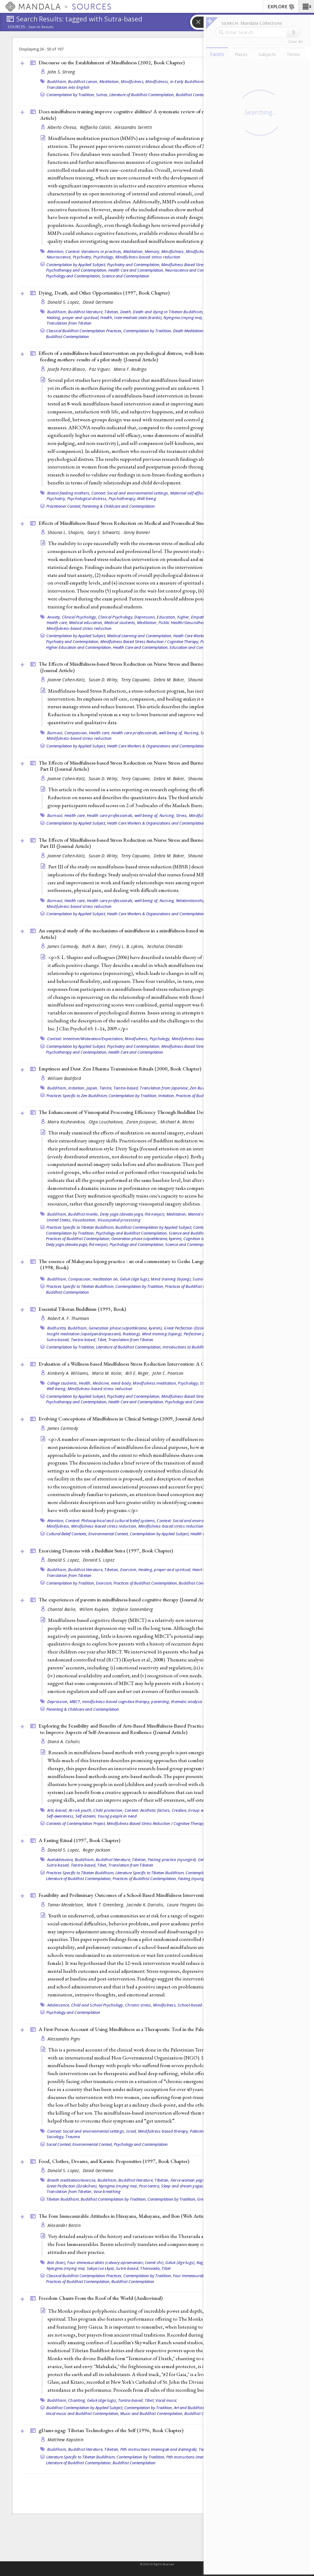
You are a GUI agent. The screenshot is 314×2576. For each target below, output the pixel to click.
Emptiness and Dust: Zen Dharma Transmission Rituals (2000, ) (120, 1068)
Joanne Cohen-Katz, (67, 680)
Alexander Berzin (64, 2225)
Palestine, (198, 2131)
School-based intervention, (202, 2005)
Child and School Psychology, (97, 2005)
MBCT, (75, 1701)
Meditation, (109, 81)
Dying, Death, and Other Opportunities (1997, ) (104, 292)
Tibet (166, 2268)
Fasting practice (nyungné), (172, 1859)
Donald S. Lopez (98, 1560)
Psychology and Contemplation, (73, 276)
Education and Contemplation (196, 647)
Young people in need (117, 1816)
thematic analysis (186, 1701)
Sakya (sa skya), (101, 2268)
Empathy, (199, 617)
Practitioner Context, (63, 506)
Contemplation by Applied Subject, (76, 264)
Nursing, (192, 732)
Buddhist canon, (83, 81)
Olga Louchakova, (107, 1122)
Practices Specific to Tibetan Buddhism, (80, 1227)
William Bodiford (64, 1078)
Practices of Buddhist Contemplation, (78, 1238)
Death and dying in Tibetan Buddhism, (168, 311)
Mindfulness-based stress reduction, (104, 1526)
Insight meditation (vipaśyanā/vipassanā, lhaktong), (94, 1334)
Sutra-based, (58, 1339)
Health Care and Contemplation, (136, 270)
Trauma (72, 2136)
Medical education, (86, 622)
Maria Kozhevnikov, (67, 1122)
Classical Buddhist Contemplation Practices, (84, 330)
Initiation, (77, 1088)
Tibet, (102, 1339)
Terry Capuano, (136, 680)
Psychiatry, (82, 257)
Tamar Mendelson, (67, 1905)
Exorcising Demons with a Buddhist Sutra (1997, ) (106, 1550)
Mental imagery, (202, 1214)
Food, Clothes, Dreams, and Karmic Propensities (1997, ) (114, 2161)
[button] (306, 6)
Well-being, (57, 1388)
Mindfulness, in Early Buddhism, (175, 81)
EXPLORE (281, 7)
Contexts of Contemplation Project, (76, 1823)
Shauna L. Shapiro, (67, 532)
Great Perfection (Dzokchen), (189, 1328)
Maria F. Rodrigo (130, 369)
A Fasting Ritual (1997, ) (79, 1840)
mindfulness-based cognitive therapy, (116, 1701)
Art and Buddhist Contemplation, (203, 2407)
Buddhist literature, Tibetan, (93, 311)
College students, (62, 1383)
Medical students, (120, 622)
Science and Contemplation (125, 276)
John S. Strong (61, 72)
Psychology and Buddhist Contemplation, (132, 1233)
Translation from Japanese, (164, 1088)
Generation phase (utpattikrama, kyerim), (146, 1238)
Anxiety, (54, 617)
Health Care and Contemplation (135, 1052)
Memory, (152, 251)
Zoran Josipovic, (142, 1122)
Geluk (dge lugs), (135, 1279)
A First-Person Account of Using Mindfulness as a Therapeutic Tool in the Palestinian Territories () (157, 2029)
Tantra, (106, 1088)
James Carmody (63, 1428)
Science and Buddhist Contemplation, (201, 1233)
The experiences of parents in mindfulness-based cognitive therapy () (126, 1599)
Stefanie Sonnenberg (132, 1609)
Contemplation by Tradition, (70, 94)
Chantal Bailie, (63, 1609)
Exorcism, (128, 1569)
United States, (59, 1220)
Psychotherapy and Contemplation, (76, 270)
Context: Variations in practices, (93, 251)
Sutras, (102, 94)
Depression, (145, 617)
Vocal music (166, 2400)
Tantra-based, (126, 1088)
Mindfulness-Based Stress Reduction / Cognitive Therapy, (149, 641)
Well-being (146, 498)
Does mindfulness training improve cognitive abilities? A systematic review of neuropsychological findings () (159, 114)
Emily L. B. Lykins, (128, 946)
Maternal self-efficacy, (189, 493)
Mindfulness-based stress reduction (148, 257)
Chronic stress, (138, 2005)
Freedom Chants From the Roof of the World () (101, 2298)
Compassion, (76, 732)
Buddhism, (57, 81)
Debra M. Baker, (170, 680)
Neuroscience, (59, 257)
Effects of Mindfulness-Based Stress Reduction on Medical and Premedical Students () (144, 523)
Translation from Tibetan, (70, 2191)
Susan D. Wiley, (104, 680)
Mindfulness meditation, (155, 1383)
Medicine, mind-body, (112, 1383)
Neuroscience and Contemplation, (194, 270)
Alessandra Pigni (64, 2039)
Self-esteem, (86, 1816)
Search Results (41, 27)
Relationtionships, (192, 900)
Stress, (182, 815)
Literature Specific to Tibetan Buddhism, (150, 1872)
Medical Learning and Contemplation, (139, 635)
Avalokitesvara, (60, 1859)
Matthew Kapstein (65, 2439)
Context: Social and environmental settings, (130, 493)
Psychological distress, (87, 498)
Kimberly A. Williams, (69, 1373)
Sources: (17, 27)
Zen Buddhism (203, 1088)
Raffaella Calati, (96, 127)
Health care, (57, 622)
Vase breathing (107, 2191)
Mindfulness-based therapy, (163, 2131)
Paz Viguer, (100, 369)
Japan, (92, 1088)
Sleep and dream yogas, (182, 2186)
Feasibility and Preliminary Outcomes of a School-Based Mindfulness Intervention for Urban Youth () (159, 1895)
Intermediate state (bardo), (138, 317)
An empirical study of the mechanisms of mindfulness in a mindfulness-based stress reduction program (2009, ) (161, 933)
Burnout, (55, 732)
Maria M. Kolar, (108, 1373)
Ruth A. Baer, (95, 946)
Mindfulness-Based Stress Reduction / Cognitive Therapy (156, 1823)
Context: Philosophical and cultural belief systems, (110, 1520)
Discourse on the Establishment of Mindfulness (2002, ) (112, 62)
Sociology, (56, 2136)
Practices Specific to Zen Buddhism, (77, 1095)
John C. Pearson (167, 1373)
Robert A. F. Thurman (68, 1318)
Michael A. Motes (177, 1122)
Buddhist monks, (83, 1214)
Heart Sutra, (203, 1569)
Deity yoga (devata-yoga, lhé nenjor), (132, 1214)
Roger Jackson (96, 1850)
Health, (106, 317)
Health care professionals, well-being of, (147, 732)
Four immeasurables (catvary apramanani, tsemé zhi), (115, 2262)
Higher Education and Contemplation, (79, 647)
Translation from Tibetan (69, 323)
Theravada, (150, 2268)
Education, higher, (173, 617)
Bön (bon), (57, 2262)
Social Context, (58, 2144)
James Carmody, (64, 946)
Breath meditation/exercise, (72, 2180)
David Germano (98, 302)
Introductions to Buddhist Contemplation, (199, 1347)
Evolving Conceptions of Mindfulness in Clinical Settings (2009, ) (123, 1418)
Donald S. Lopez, (65, 302)
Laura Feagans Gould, (189, 1905)
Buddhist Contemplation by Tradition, (114, 2199)
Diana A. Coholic (64, 1741)
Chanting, (77, 2400)
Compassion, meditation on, (93, 1279)
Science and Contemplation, (189, 1244)
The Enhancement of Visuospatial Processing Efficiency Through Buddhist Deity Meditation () (153, 1112)
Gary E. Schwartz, (104, 532)
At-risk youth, (81, 1810)
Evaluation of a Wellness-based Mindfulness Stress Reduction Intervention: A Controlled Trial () (155, 1363)
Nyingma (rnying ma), (183, 317)
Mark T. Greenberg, (106, 1905)
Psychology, (103, 257)
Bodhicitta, (57, 1328)
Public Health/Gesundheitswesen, (189, 622)
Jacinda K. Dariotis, (146, 1905)
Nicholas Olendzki (165, 946)
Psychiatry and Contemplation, (133, 264)
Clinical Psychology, (79, 617)
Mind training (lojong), (171, 1279)
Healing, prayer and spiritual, (73, 317)
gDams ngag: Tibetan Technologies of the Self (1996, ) (111, 2430)
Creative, (179, 1810)
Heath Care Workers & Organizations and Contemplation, (156, 746)
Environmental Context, (108, 1533)
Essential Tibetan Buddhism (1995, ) (82, 1309)
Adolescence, (58, 2005)
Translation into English (68, 87)
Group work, (199, 1810)
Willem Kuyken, (95, 1609)
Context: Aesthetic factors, (147, 1810)
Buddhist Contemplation (197, 94)
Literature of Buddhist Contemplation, (142, 94)
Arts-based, (57, 1810)
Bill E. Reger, (138, 1373)
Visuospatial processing (119, 1220)
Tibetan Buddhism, (63, 2199)
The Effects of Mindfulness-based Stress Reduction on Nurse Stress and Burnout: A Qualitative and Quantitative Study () (163, 667)
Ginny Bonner (137, 532)
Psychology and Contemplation (73, 2012)
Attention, (56, 251)
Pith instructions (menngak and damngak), (159, 2449)
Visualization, (84, 1220)
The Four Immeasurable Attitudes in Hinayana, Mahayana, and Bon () (124, 2216)
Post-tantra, (149, 2186)
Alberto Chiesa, (63, 127)
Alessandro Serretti (133, 127)
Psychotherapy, (122, 498)
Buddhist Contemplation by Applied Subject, (153, 1227)
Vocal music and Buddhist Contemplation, (82, 2413)
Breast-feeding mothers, (68, 493)
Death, (126, 311)
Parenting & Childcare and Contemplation (118, 506)
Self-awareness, (61, 1816)
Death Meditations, (189, 330)
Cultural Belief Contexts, (66, 1533)
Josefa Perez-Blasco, (68, 369)
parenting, (160, 1701)
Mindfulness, (132, 81)
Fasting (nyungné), (194, 1878)
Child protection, (108, 1810)
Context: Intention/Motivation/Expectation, (85, 1038)
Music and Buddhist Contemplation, (151, 2413)
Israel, (131, 2131)
